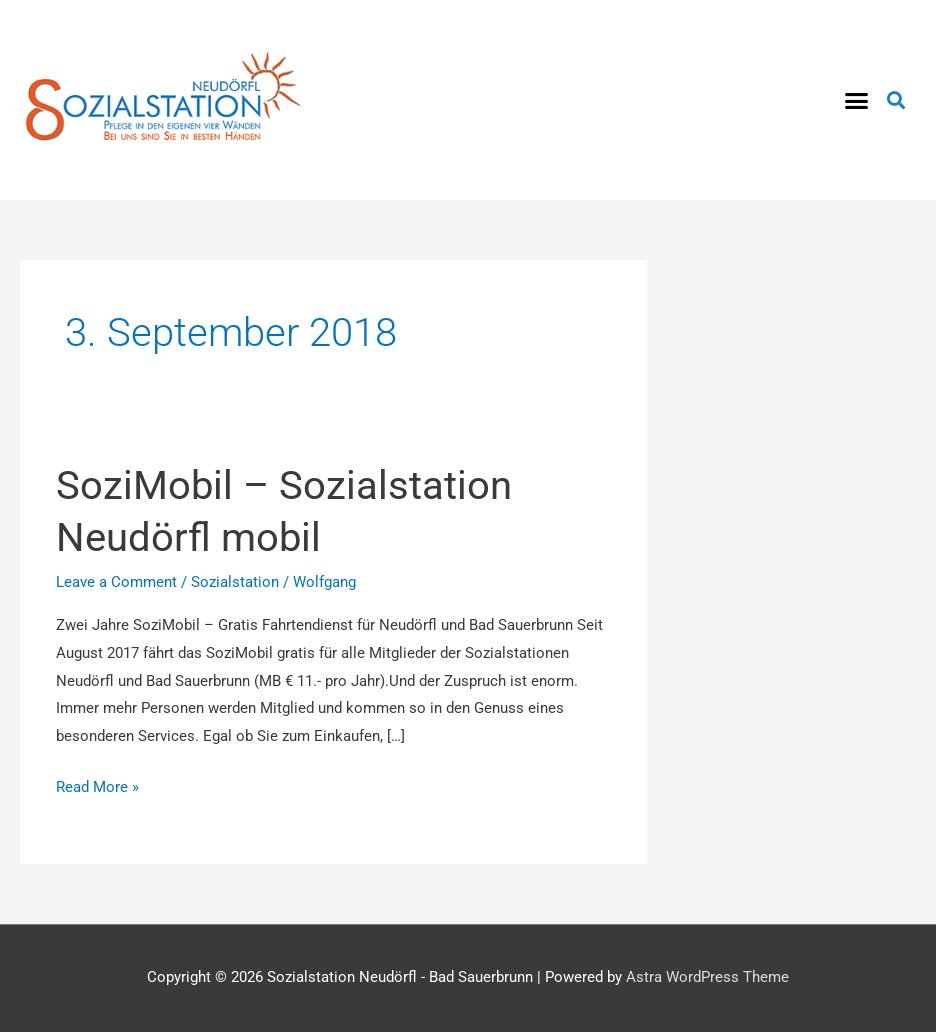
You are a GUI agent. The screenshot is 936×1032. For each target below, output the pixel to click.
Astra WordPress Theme (707, 977)
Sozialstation (235, 582)
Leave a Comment (116, 582)
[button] (857, 100)
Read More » (97, 785)
